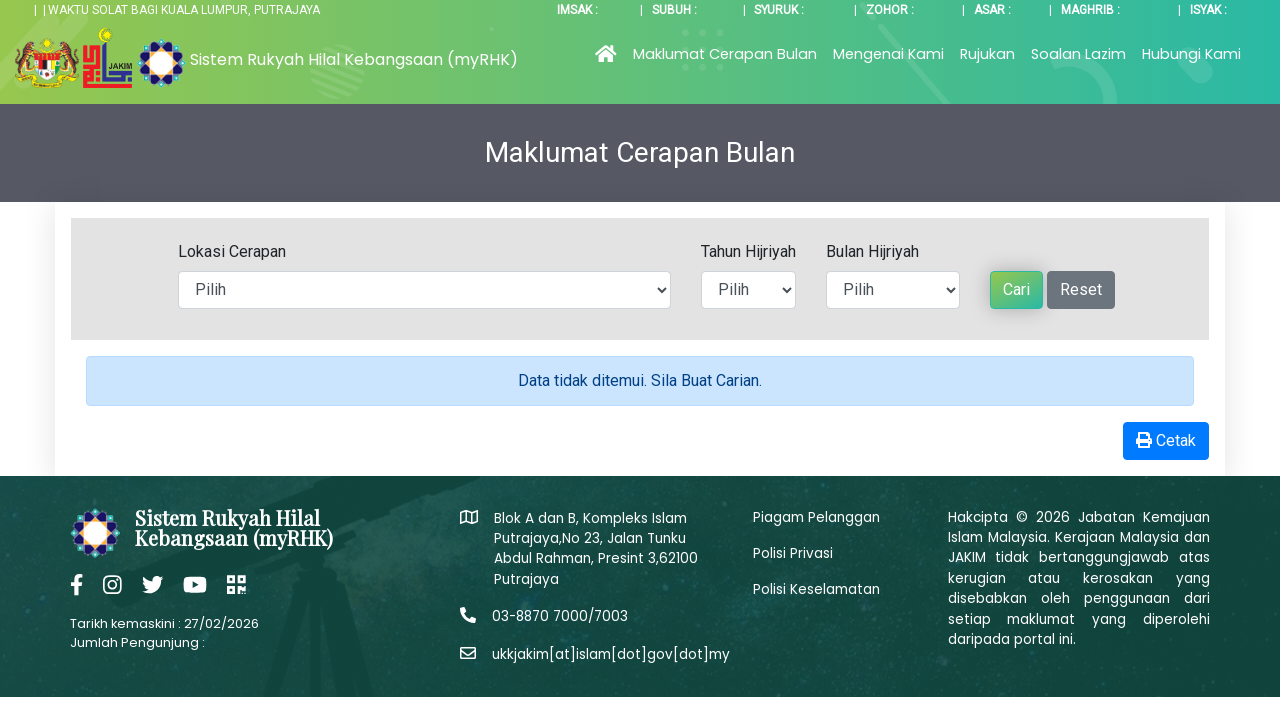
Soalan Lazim (1078, 54)
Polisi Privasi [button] (793, 553)
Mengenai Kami (888, 54)
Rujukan (987, 54)
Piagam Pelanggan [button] (816, 517)
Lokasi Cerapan (232, 251)
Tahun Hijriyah (748, 251)
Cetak (1166, 440)
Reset (1081, 289)
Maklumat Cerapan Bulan (725, 54)
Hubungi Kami (1191, 54)
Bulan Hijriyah (872, 251)
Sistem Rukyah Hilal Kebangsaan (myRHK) (354, 59)
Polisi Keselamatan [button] (816, 589)
